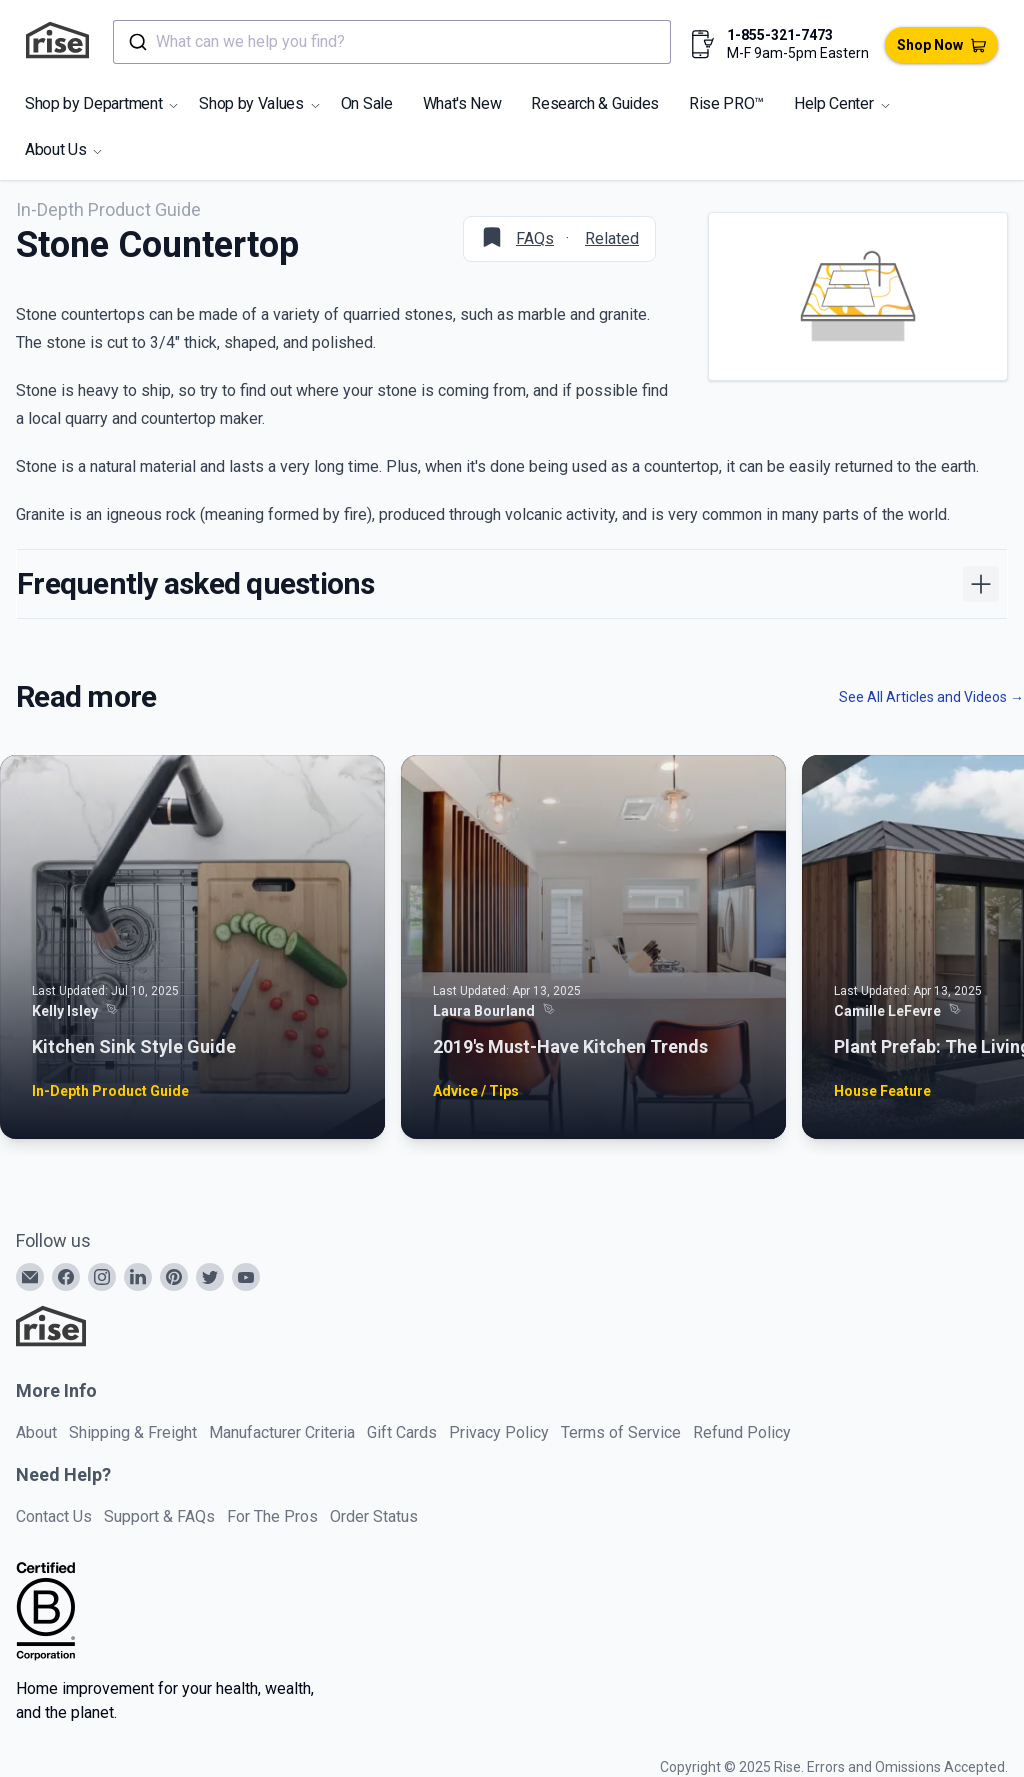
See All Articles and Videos (931, 697)
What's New (462, 103)
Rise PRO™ (726, 103)
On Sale (367, 103)
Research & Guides (595, 103)
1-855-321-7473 (780, 35)
